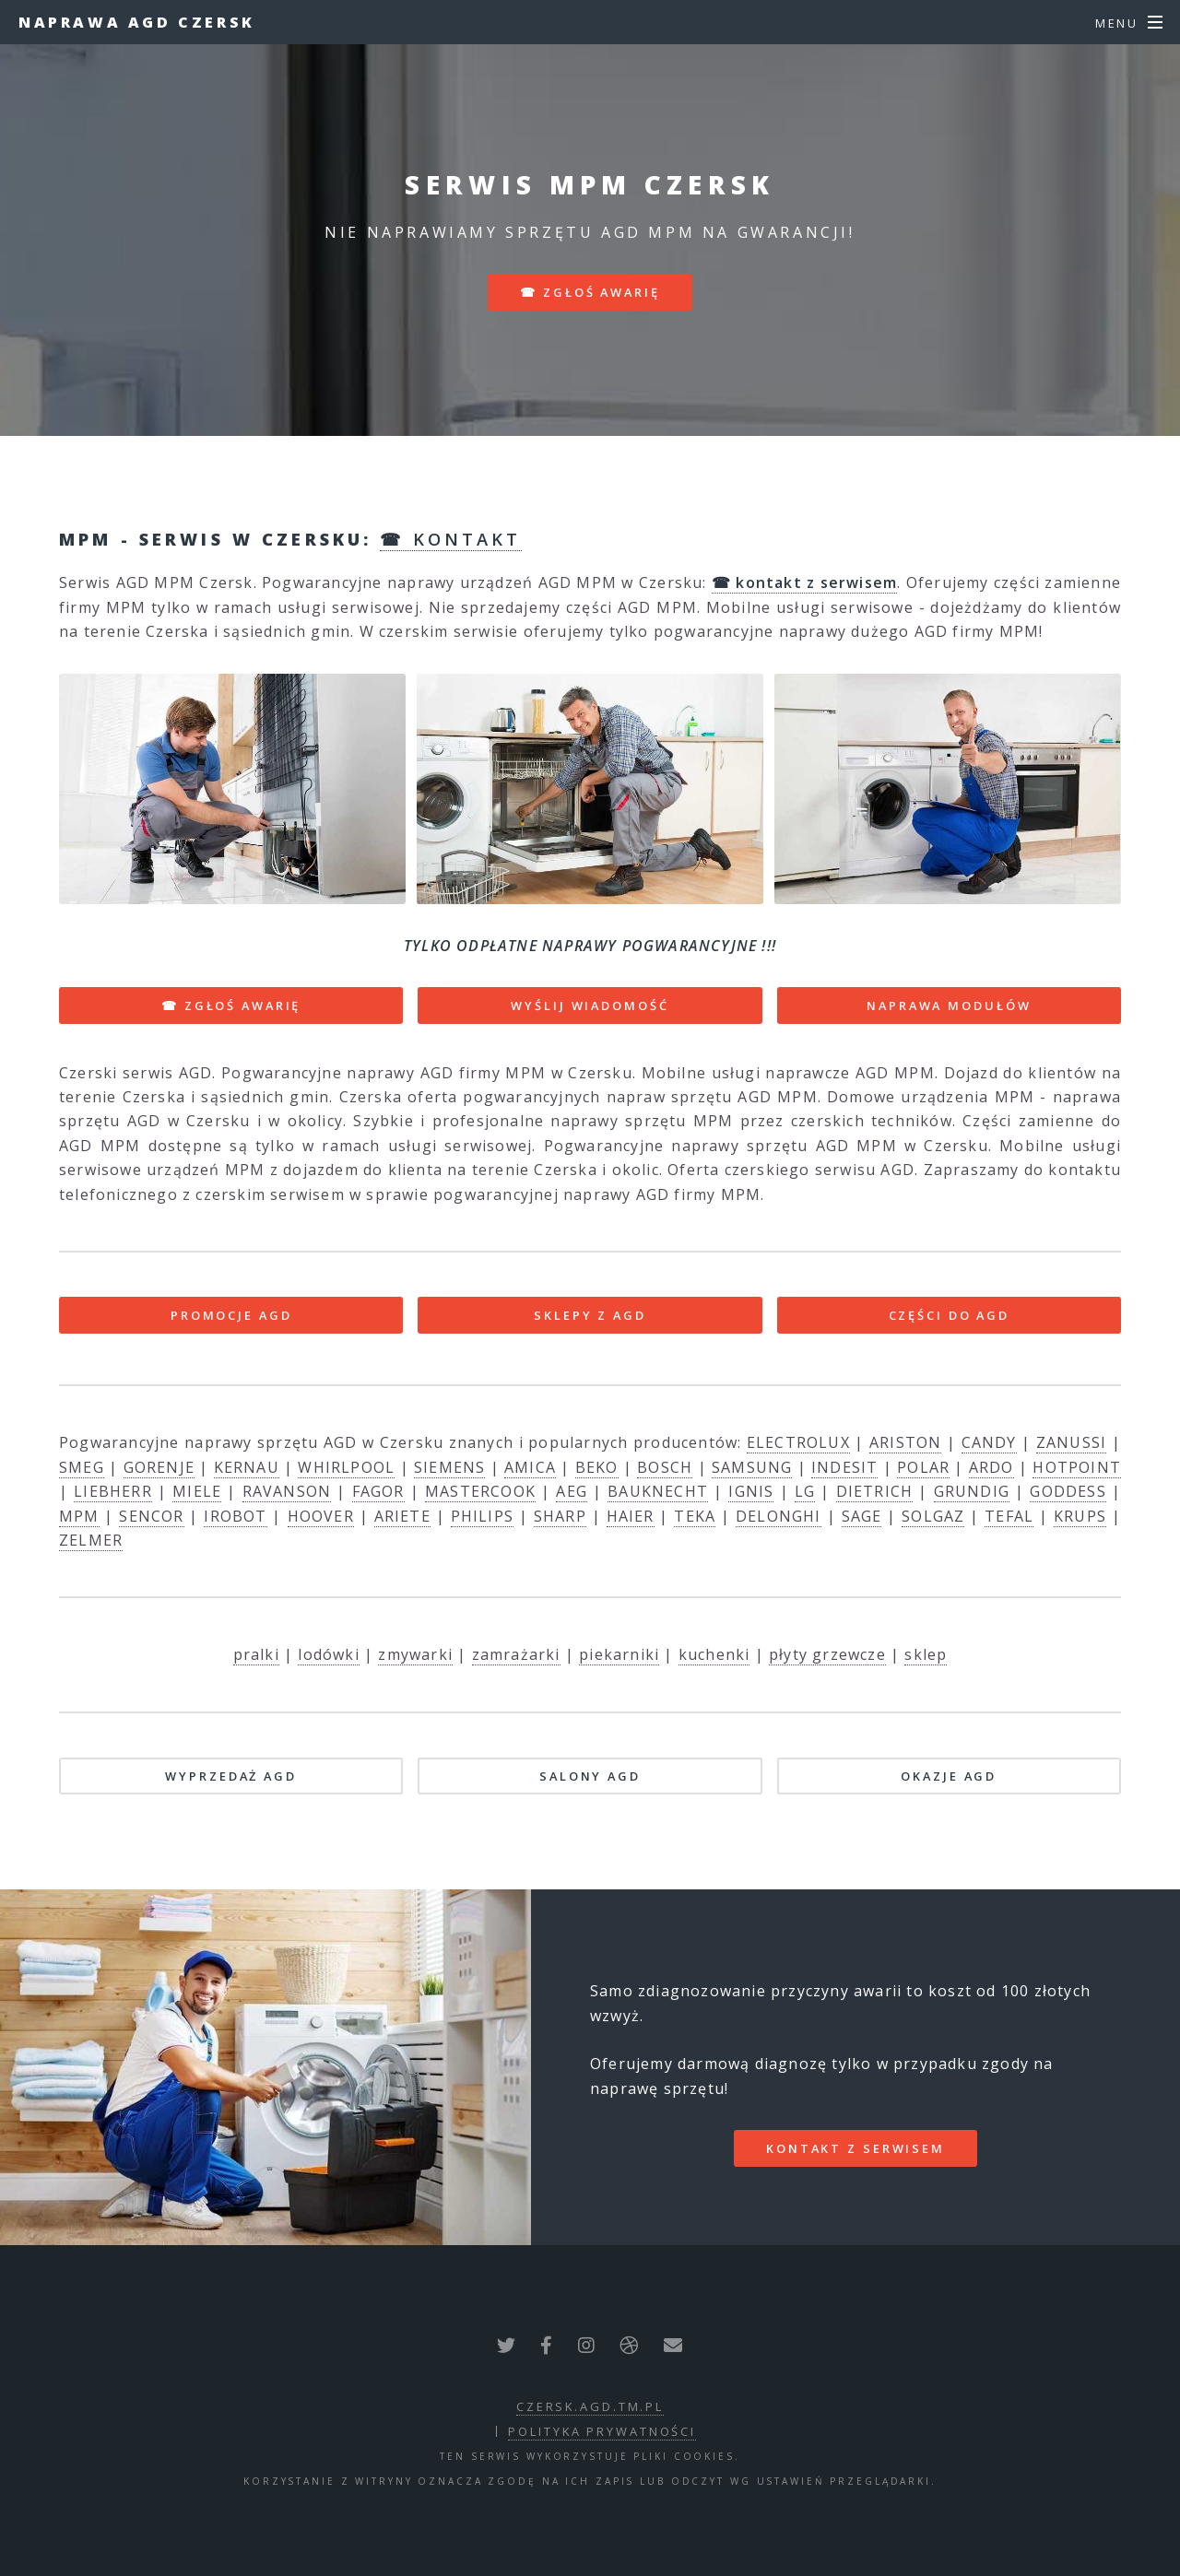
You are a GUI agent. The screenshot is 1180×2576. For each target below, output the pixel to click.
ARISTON (905, 1442)
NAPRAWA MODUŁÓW (949, 1005)
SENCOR (151, 1516)
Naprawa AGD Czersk (136, 22)
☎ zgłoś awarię (589, 292)
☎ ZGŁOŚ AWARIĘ (231, 1005)
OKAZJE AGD (949, 1776)
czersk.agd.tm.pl (590, 2406)
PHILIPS (482, 1516)
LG (805, 1491)
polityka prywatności (602, 2431)
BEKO (597, 1467)
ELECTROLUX (798, 1442)
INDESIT (844, 1467)
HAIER (631, 1516)
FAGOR (378, 1491)
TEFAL (1009, 1516)
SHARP (560, 1516)
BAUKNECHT (658, 1491)
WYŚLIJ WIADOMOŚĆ (589, 1005)
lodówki (328, 1654)
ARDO (991, 1467)
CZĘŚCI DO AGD (949, 1315)
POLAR (923, 1467)
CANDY (989, 1442)
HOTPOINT (1076, 1467)
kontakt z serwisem (855, 2148)
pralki (256, 1654)
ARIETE (402, 1516)
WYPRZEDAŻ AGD (230, 1776)
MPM (79, 1516)
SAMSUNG (752, 1467)
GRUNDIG (971, 1491)
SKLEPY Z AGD (590, 1315)
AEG (571, 1491)
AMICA (530, 1467)
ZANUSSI (1071, 1442)
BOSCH (664, 1467)
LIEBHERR (113, 1491)
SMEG (81, 1467)
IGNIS (750, 1491)
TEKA (694, 1516)
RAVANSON (287, 1491)
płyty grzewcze (827, 1654)
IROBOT (235, 1516)
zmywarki (415, 1654)
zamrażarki (516, 1654)
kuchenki (714, 1654)
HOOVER (321, 1516)
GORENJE (159, 1467)
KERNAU (246, 1467)
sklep (925, 1654)
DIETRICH (875, 1491)
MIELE (196, 1491)
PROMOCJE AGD (231, 1315)
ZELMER (91, 1540)
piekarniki (619, 1654)
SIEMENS (449, 1467)
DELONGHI (778, 1516)
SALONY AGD (590, 1776)
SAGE (862, 1516)
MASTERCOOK (480, 1491)
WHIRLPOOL (346, 1467)
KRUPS (1080, 1516)
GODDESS (1067, 1491)
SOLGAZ (933, 1516)
